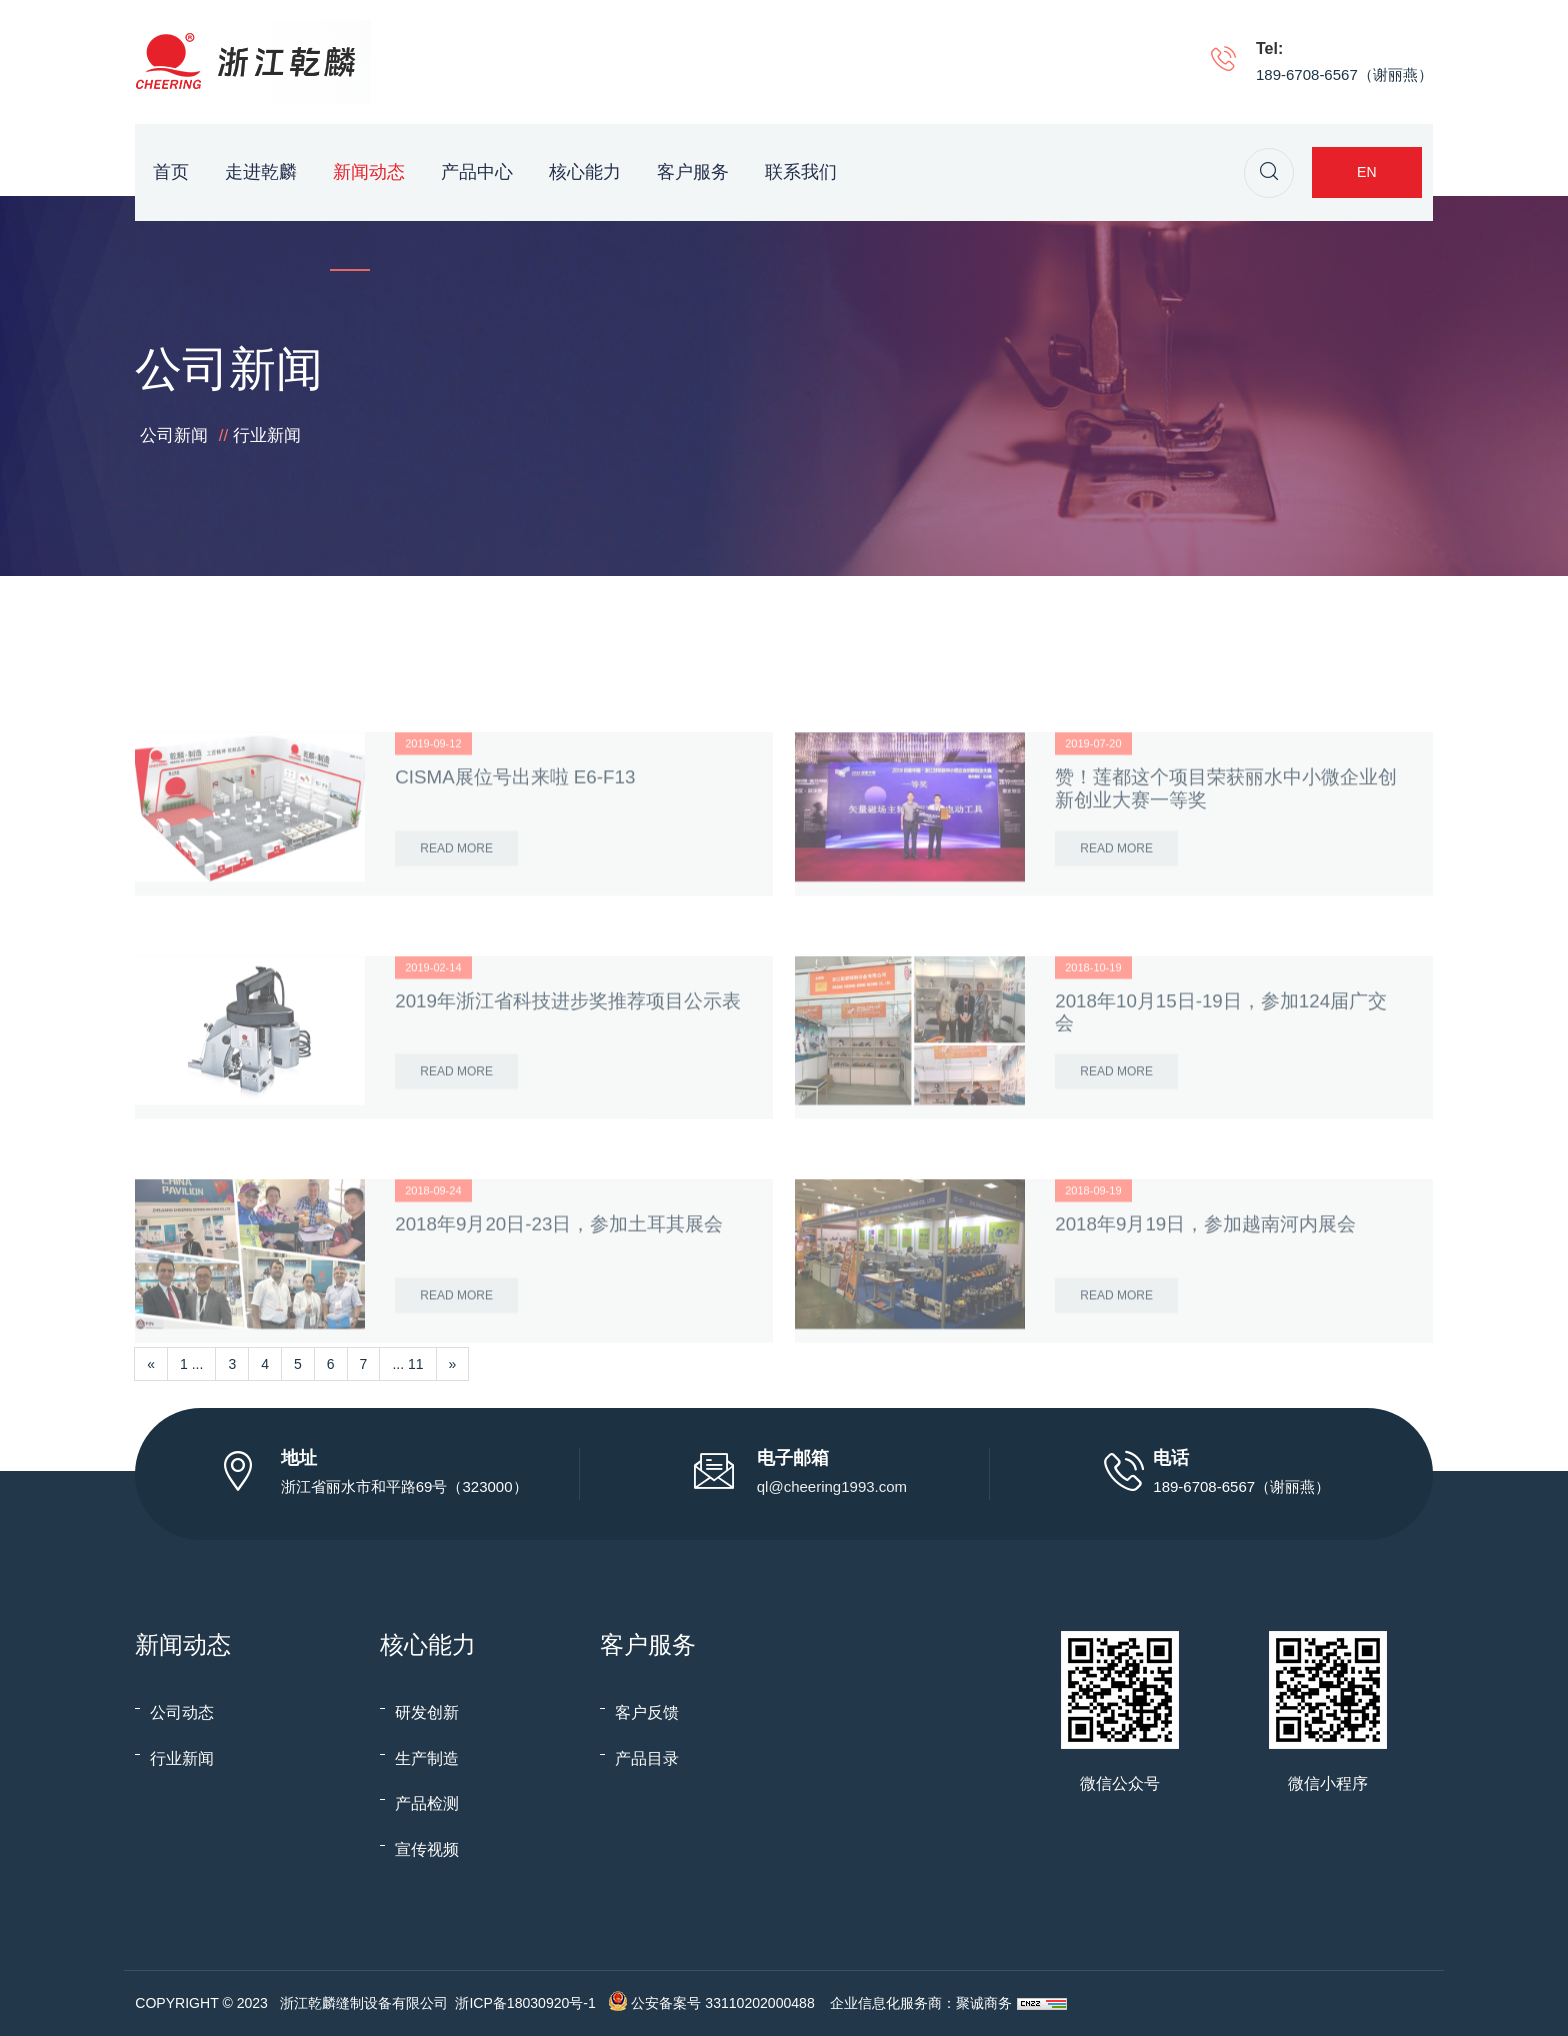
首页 (171, 172)
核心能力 (585, 172)
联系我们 (801, 172)
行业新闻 (267, 435)
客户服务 (693, 172)
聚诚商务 (984, 2003)
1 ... (191, 1364)
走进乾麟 (261, 172)
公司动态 (182, 1712)
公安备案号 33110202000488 (722, 2003)
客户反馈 (647, 1712)
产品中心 (477, 172)
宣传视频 (427, 1849)
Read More (456, 940)
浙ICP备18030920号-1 (525, 2003)
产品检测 (427, 1803)
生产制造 (427, 1758)
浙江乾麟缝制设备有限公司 (364, 2003)
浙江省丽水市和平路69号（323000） (404, 1486)
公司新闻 (174, 435)
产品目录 (647, 1758)
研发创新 (427, 1712)
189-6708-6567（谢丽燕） (1344, 74)
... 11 (407, 1364)
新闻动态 (369, 172)
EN (1366, 172)
